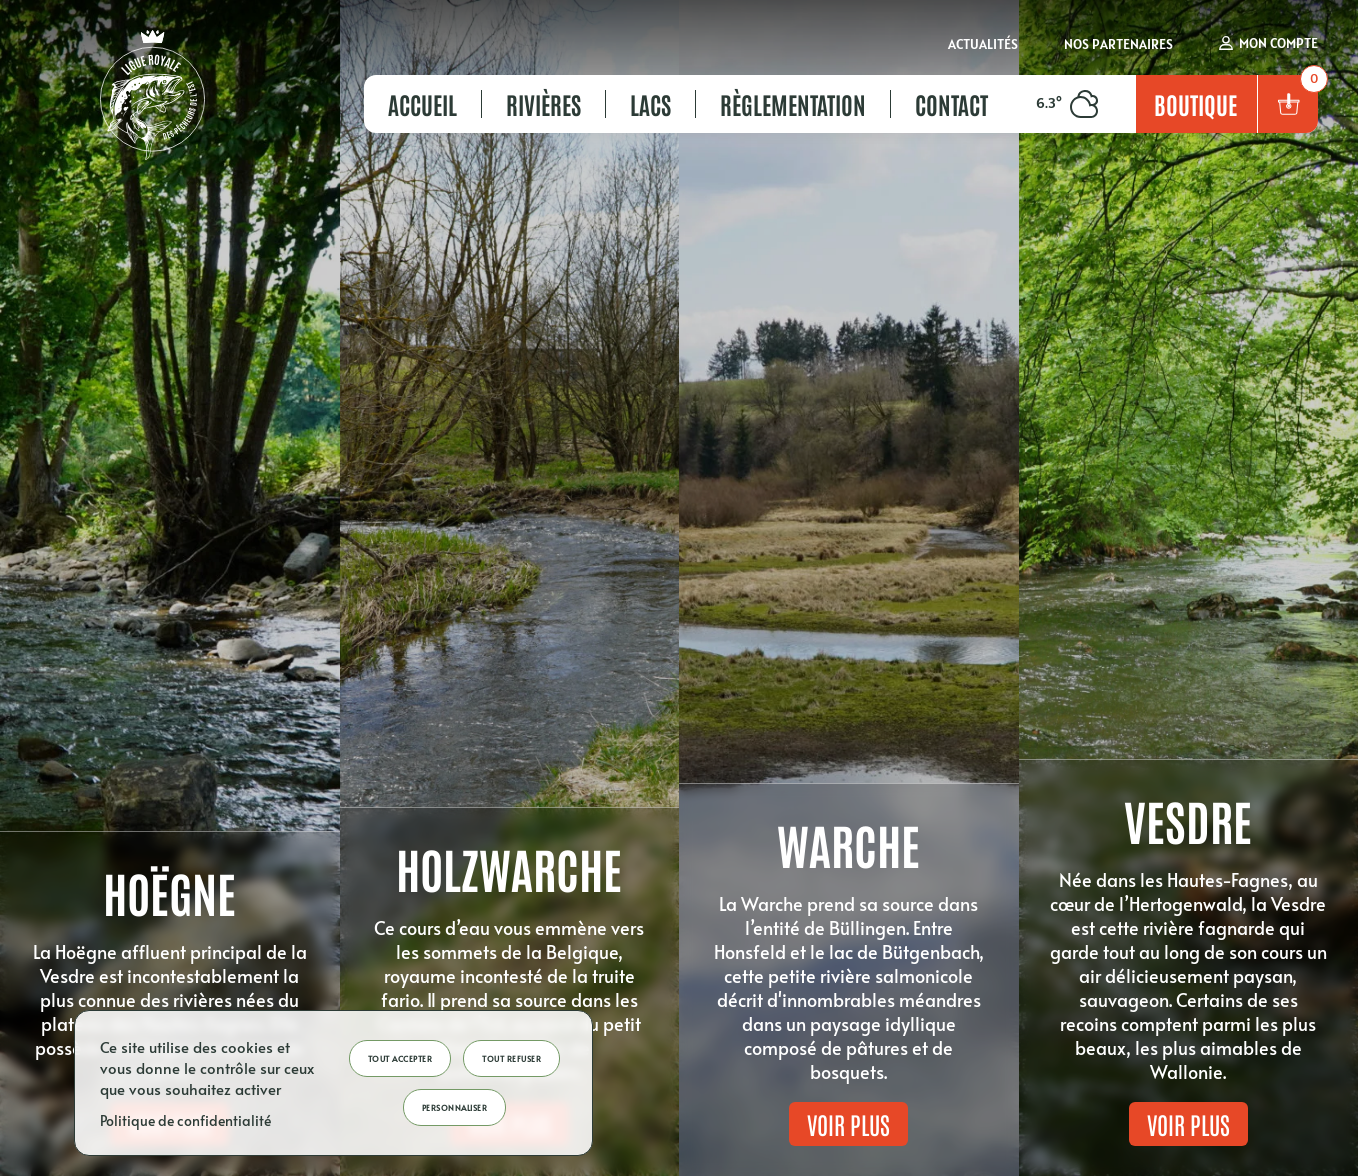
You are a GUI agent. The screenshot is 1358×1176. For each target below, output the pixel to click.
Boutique (1195, 103)
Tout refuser (511, 1058)
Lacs (650, 104)
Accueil (422, 104)
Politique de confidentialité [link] (185, 1120)
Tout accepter (400, 1058)
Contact (951, 104)
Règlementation (793, 104)
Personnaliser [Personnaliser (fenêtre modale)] (455, 1107)
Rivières (543, 104)
